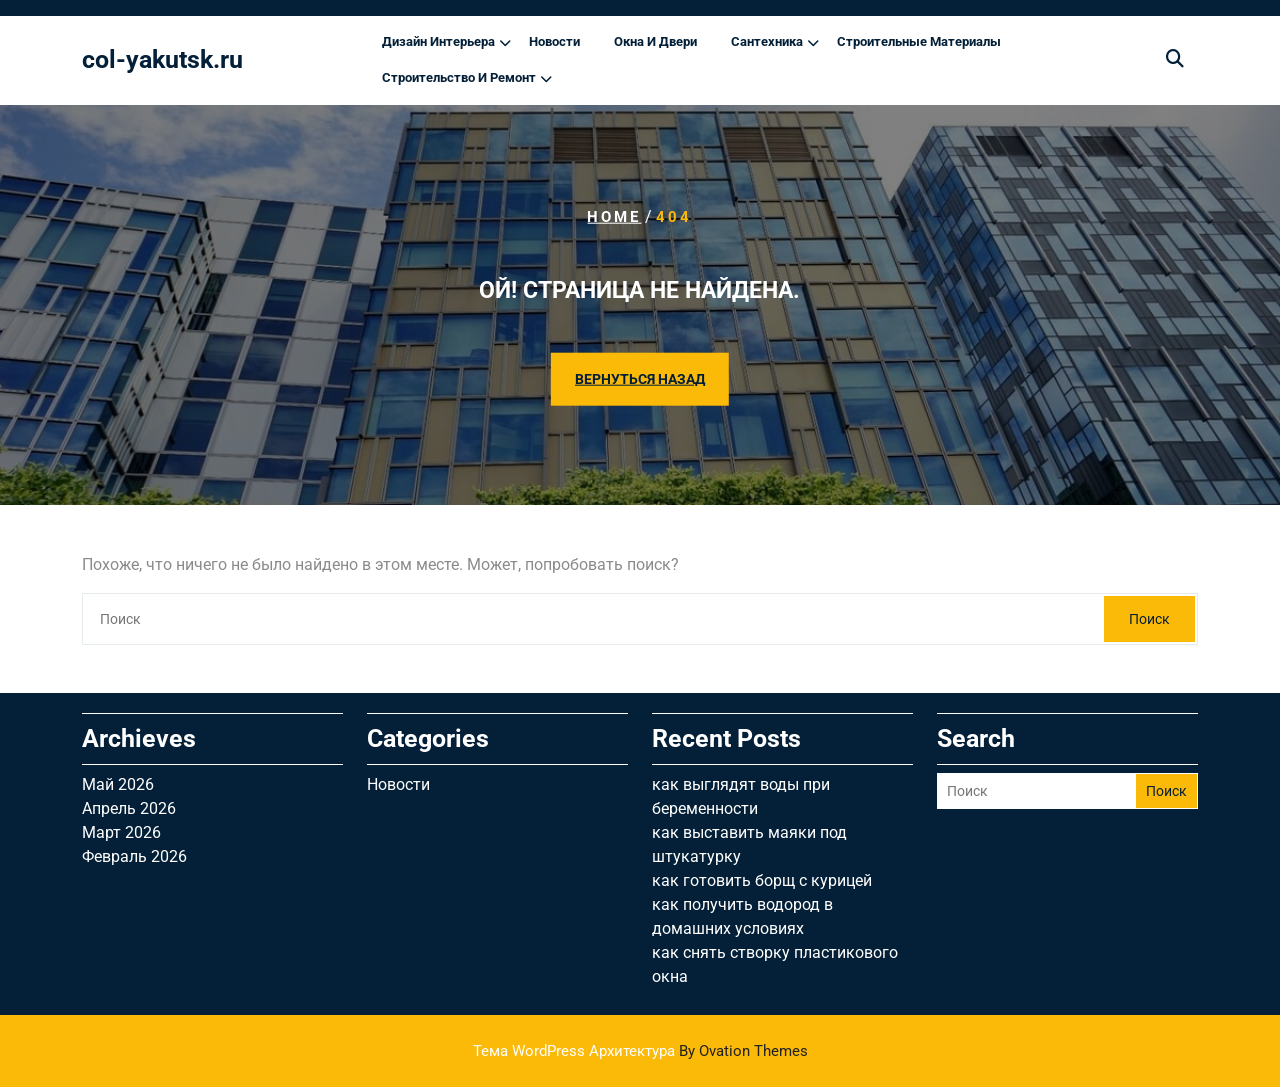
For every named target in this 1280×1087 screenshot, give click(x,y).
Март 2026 (121, 832)
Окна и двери (655, 41)
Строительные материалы (919, 41)
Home (614, 217)
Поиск (1149, 619)
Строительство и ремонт (459, 77)
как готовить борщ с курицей (762, 880)
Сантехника (767, 41)
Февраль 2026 (134, 856)
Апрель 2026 (129, 808)
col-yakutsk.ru (162, 59)
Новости (554, 41)
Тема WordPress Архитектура (640, 1051)
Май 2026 (118, 784)
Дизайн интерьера (438, 41)
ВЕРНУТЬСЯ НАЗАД (640, 378)
